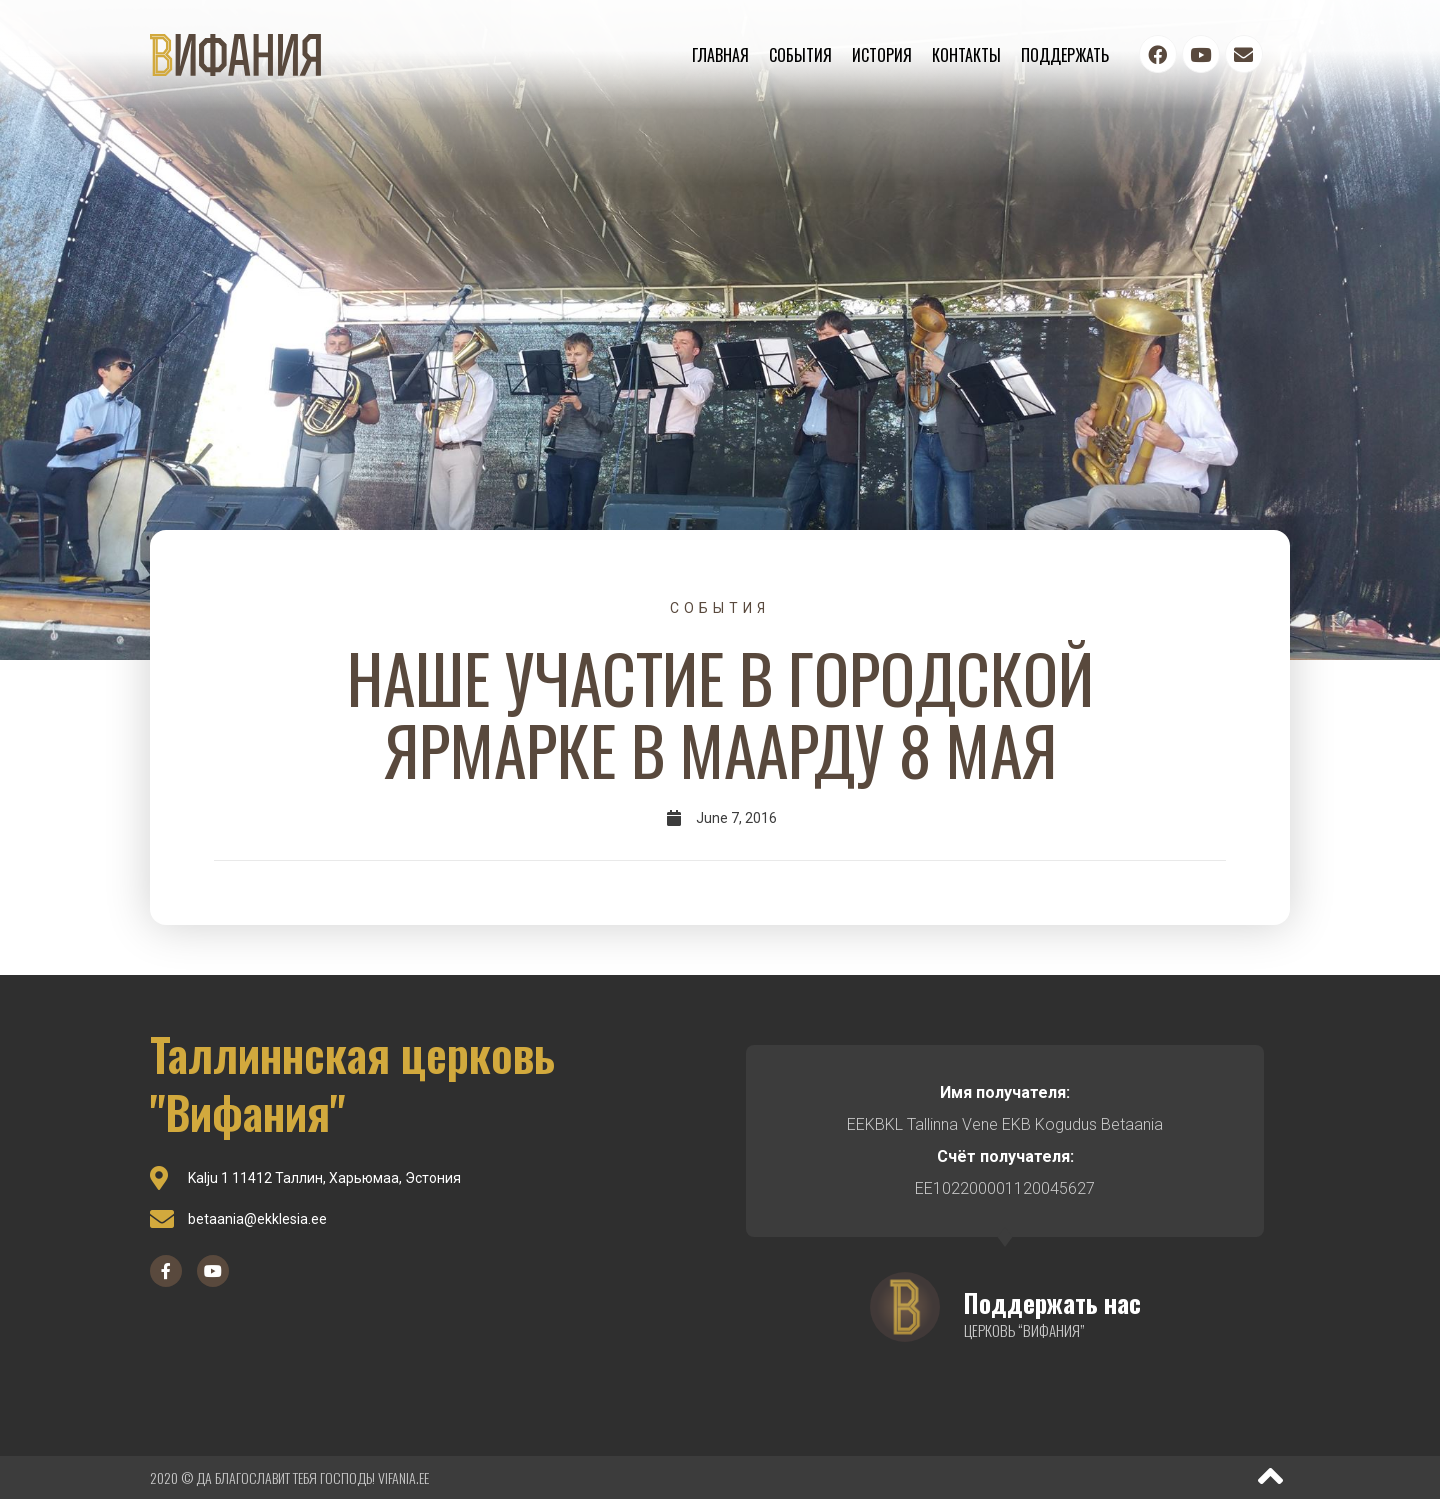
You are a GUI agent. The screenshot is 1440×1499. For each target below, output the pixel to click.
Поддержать (1065, 55)
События (800, 55)
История (882, 55)
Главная (720, 55)
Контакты (966, 55)
